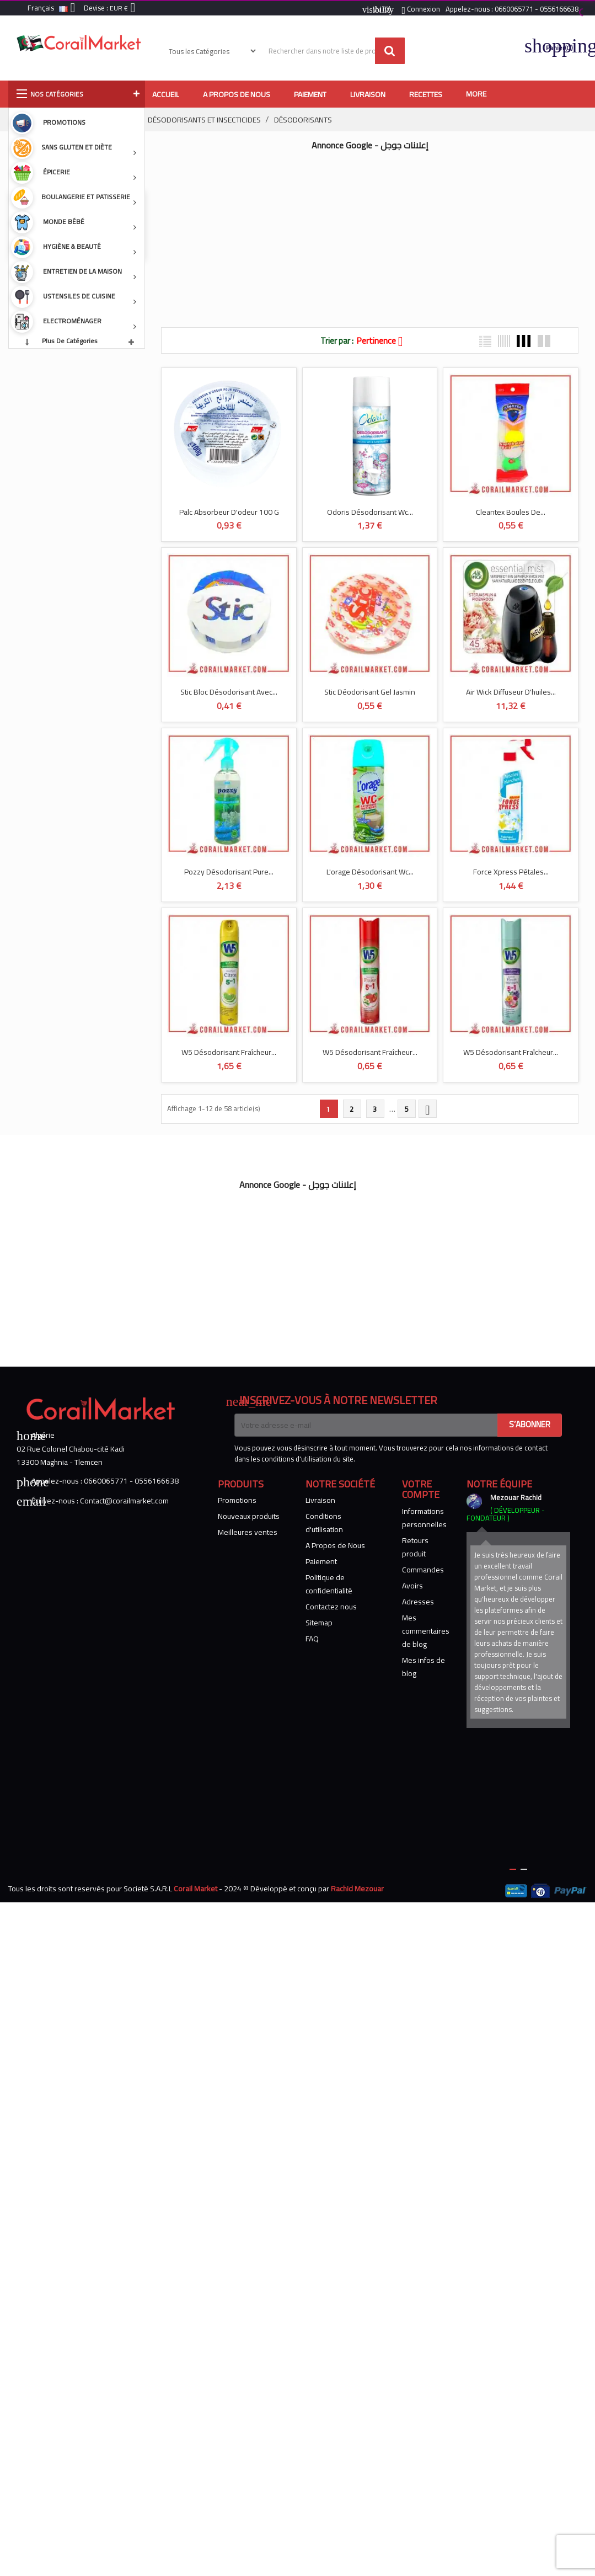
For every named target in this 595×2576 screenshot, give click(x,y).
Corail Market (195, 1888)
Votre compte (420, 1488)
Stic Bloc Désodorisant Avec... (228, 692)
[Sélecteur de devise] (125, 8)
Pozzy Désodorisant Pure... (229, 872)
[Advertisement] (346, 233)
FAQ (312, 1638)
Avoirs (412, 1585)
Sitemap (319, 1622)
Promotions (237, 1500)
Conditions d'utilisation (324, 1523)
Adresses (418, 1601)
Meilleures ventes (247, 1532)
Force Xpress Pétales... (511, 872)
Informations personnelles (424, 1518)
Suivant (427, 1109)
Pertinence (383, 340)
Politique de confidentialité (328, 1584)
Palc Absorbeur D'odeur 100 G (229, 511)
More (476, 94)
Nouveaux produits (249, 1516)
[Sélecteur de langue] (53, 8)
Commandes (423, 1569)
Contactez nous (331, 1606)
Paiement (321, 1561)
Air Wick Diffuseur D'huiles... (511, 692)
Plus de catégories (70, 341)
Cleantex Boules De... (510, 511)
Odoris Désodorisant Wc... (370, 511)
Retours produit (415, 1547)
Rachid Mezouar (357, 1888)
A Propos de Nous (335, 1545)
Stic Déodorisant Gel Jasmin (369, 692)
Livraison (320, 1500)
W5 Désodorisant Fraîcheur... (228, 1051)
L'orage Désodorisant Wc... (370, 872)
